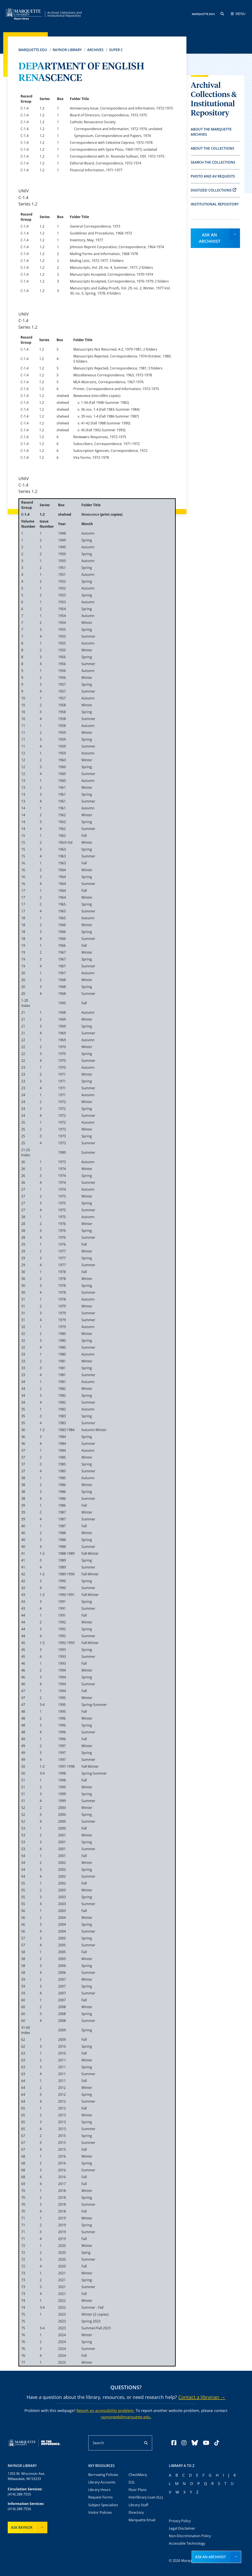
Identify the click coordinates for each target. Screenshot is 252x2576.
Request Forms (100, 2497)
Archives (95, 49)
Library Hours (99, 2489)
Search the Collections (213, 162)
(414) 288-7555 (19, 2494)
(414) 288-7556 (19, 2508)
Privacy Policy (180, 2520)
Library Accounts (102, 2482)
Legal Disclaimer (182, 2528)
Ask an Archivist (209, 238)
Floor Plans (138, 2489)
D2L (132, 2482)
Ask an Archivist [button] (210, 2557)
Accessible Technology (187, 2543)
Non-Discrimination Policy (190, 2535)
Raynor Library (67, 49)
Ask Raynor (21, 2527)
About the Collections (212, 148)
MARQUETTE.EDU (203, 14)
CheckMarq (138, 2474)
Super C (116, 49)
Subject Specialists (103, 2505)
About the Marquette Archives (211, 132)
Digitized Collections (213, 190)
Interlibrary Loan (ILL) (146, 2497)
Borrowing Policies (103, 2474)
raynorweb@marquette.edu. (126, 2416)
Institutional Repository (214, 204)
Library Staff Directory (138, 2509)
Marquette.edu (32, 49)
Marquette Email (142, 2520)
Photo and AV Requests (213, 176)
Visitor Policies (100, 2512)
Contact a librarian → (201, 2397)
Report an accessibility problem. (105, 2410)
